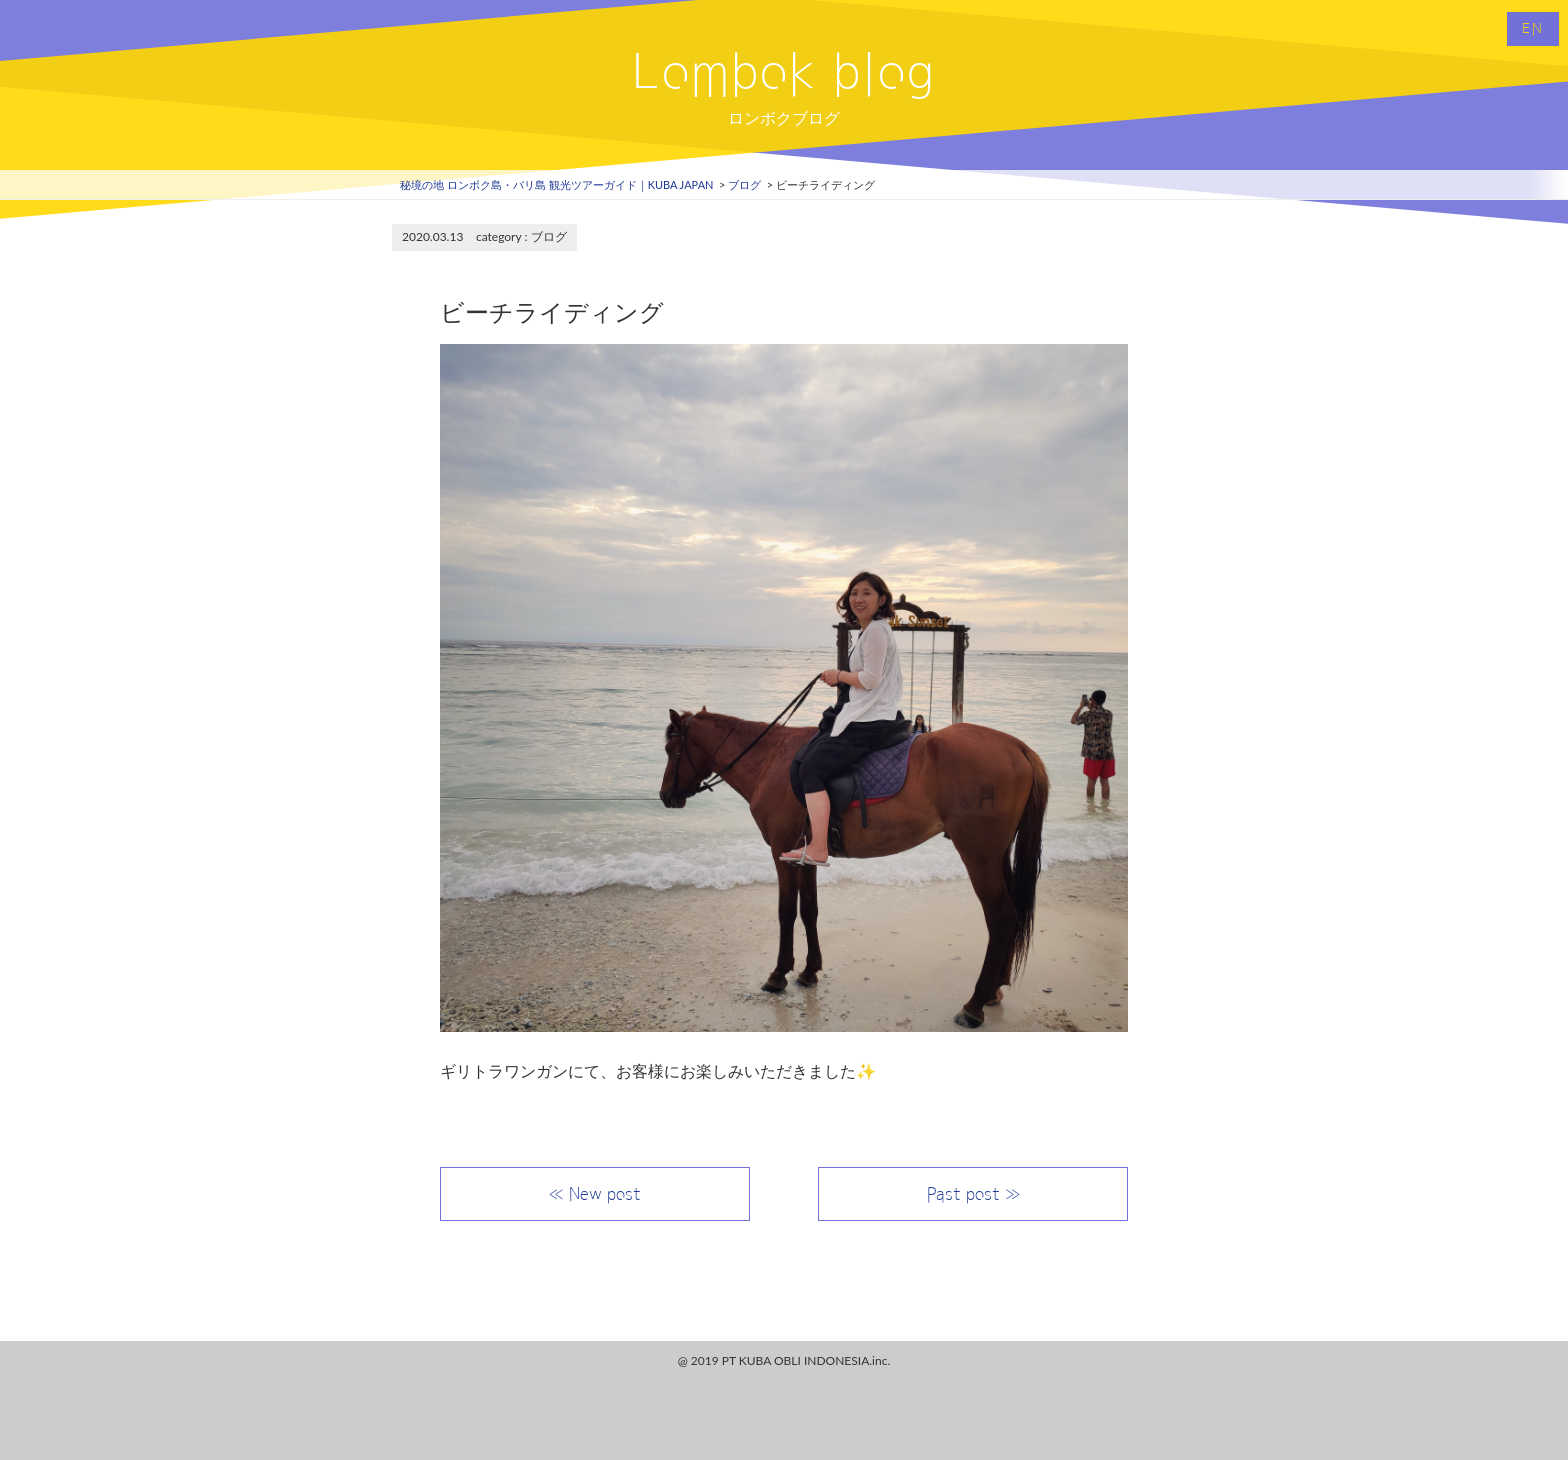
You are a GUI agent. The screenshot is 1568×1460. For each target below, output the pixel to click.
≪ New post (595, 1194)
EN (1533, 29)
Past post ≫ (973, 1194)
